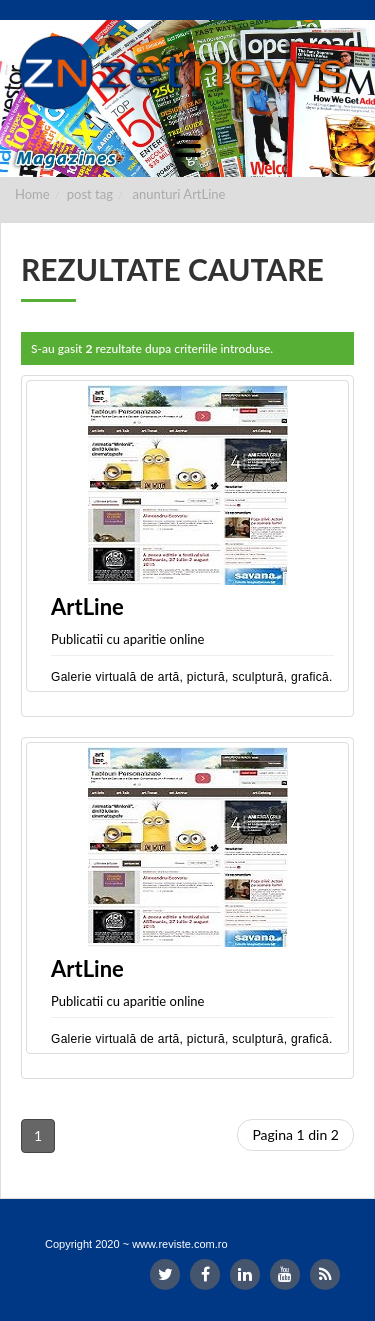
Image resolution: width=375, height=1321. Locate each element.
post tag (90, 194)
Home (32, 194)
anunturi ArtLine (179, 194)
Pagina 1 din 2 (295, 1134)
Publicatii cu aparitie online (127, 639)
